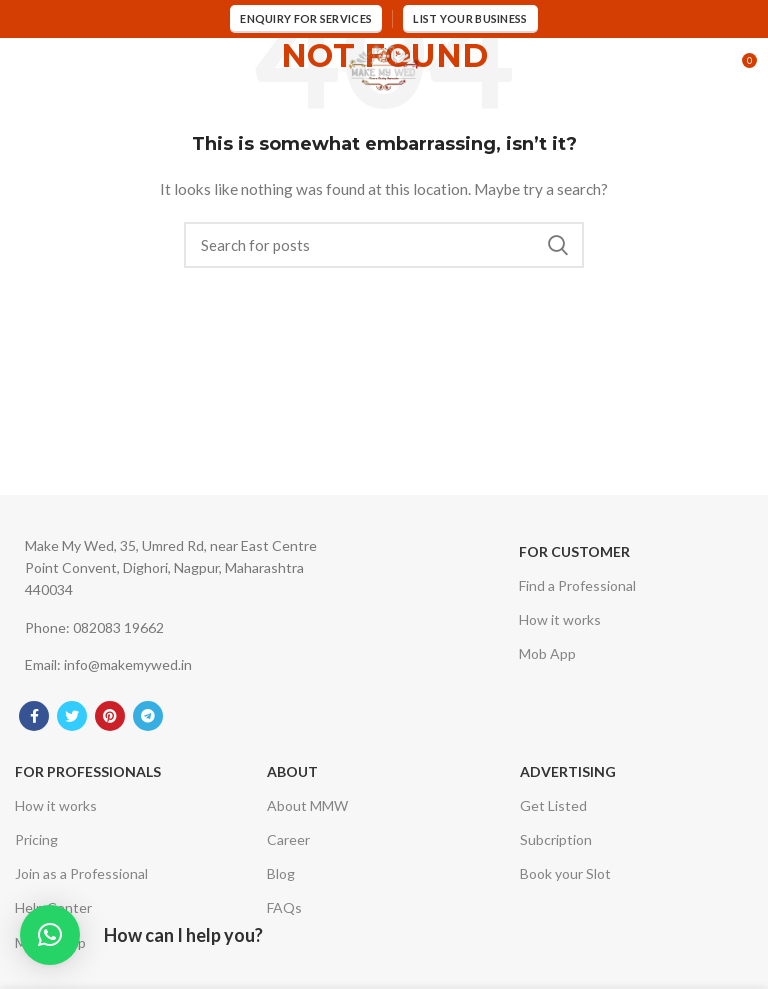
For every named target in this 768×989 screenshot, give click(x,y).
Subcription (556, 839)
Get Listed (553, 805)
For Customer (574, 551)
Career (288, 839)
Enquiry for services (306, 18)
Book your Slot (565, 873)
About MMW (307, 805)
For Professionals (88, 771)
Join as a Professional (81, 873)
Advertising (568, 771)
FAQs (284, 907)
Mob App (547, 653)
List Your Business (470, 18)
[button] (50, 935)
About (292, 771)
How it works (560, 619)
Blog (281, 873)
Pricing (36, 839)
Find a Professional (577, 585)
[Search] (384, 245)
